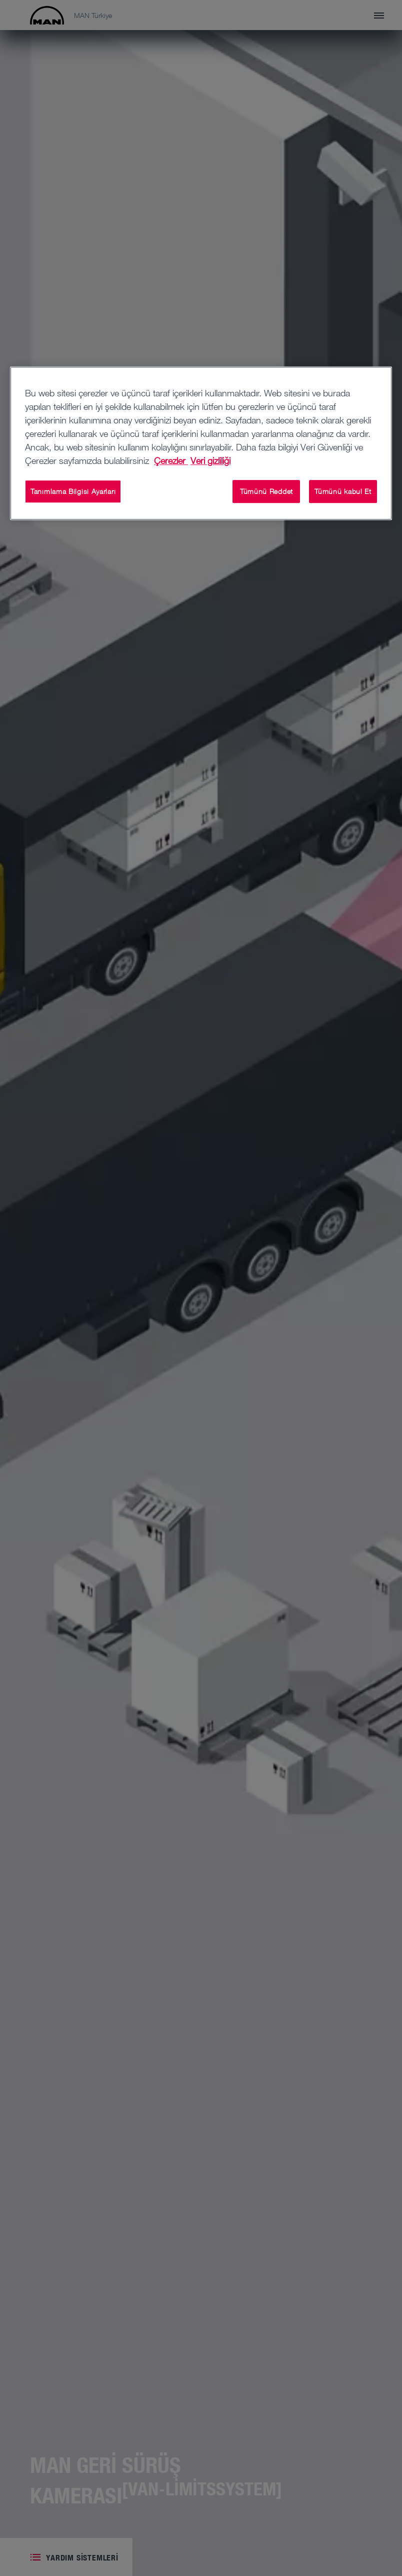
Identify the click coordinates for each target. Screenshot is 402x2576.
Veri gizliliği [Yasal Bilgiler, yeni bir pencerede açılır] (210, 460)
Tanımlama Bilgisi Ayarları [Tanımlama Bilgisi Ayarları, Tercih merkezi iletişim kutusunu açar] (73, 491)
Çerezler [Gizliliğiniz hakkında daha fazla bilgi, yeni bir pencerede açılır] (171, 460)
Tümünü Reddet (266, 491)
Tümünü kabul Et (343, 491)
